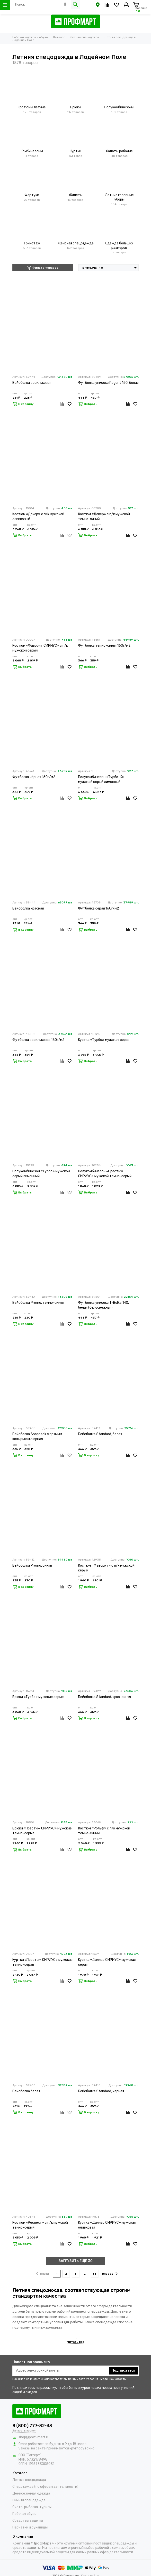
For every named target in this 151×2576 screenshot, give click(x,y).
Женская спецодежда (75, 243)
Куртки (75, 151)
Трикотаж (32, 243)
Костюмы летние (32, 107)
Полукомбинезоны (119, 107)
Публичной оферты (112, 2379)
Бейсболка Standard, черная (101, 2091)
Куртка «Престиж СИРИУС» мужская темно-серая (42, 1962)
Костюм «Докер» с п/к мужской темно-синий (104, 516)
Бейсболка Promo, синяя (32, 1565)
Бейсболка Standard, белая (100, 1434)
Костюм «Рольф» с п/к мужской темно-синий (104, 1830)
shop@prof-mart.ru (33, 2437)
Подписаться (123, 2370)
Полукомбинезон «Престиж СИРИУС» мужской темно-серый (105, 1173)
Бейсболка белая (26, 2091)
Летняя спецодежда (29, 2480)
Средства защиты (27, 2521)
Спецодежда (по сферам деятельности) (45, 2487)
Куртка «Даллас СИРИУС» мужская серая (107, 1962)
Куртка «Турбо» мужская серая (103, 1040)
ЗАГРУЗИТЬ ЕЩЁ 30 (76, 2261)
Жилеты (75, 195)
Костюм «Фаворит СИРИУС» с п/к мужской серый (40, 648)
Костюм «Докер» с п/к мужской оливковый (38, 516)
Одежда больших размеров (119, 245)
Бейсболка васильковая (31, 383)
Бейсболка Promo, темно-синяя (38, 1303)
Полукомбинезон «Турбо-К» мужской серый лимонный (101, 779)
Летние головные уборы (119, 197)
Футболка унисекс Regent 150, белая (108, 383)
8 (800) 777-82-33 (32, 2425)
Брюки (75, 107)
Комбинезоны (32, 151)
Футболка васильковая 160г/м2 (38, 1040)
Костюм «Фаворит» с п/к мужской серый (106, 1567)
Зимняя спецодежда (28, 2500)
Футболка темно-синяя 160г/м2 (104, 646)
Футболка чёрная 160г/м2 (33, 777)
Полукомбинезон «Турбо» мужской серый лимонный (41, 1173)
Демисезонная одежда (31, 2493)
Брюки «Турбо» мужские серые (38, 1697)
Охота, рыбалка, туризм (32, 2507)
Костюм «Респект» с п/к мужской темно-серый (40, 2225)
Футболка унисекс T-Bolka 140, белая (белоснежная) (103, 1305)
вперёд (109, 2274)
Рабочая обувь (24, 2514)
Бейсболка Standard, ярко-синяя (104, 1697)
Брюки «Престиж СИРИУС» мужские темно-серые (42, 1830)
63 (95, 2273)
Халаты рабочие (119, 151)
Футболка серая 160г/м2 (98, 908)
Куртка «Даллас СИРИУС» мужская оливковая (107, 2225)
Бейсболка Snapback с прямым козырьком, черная (37, 1436)
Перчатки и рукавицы (30, 2527)
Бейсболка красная (28, 908)
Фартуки (32, 195)
